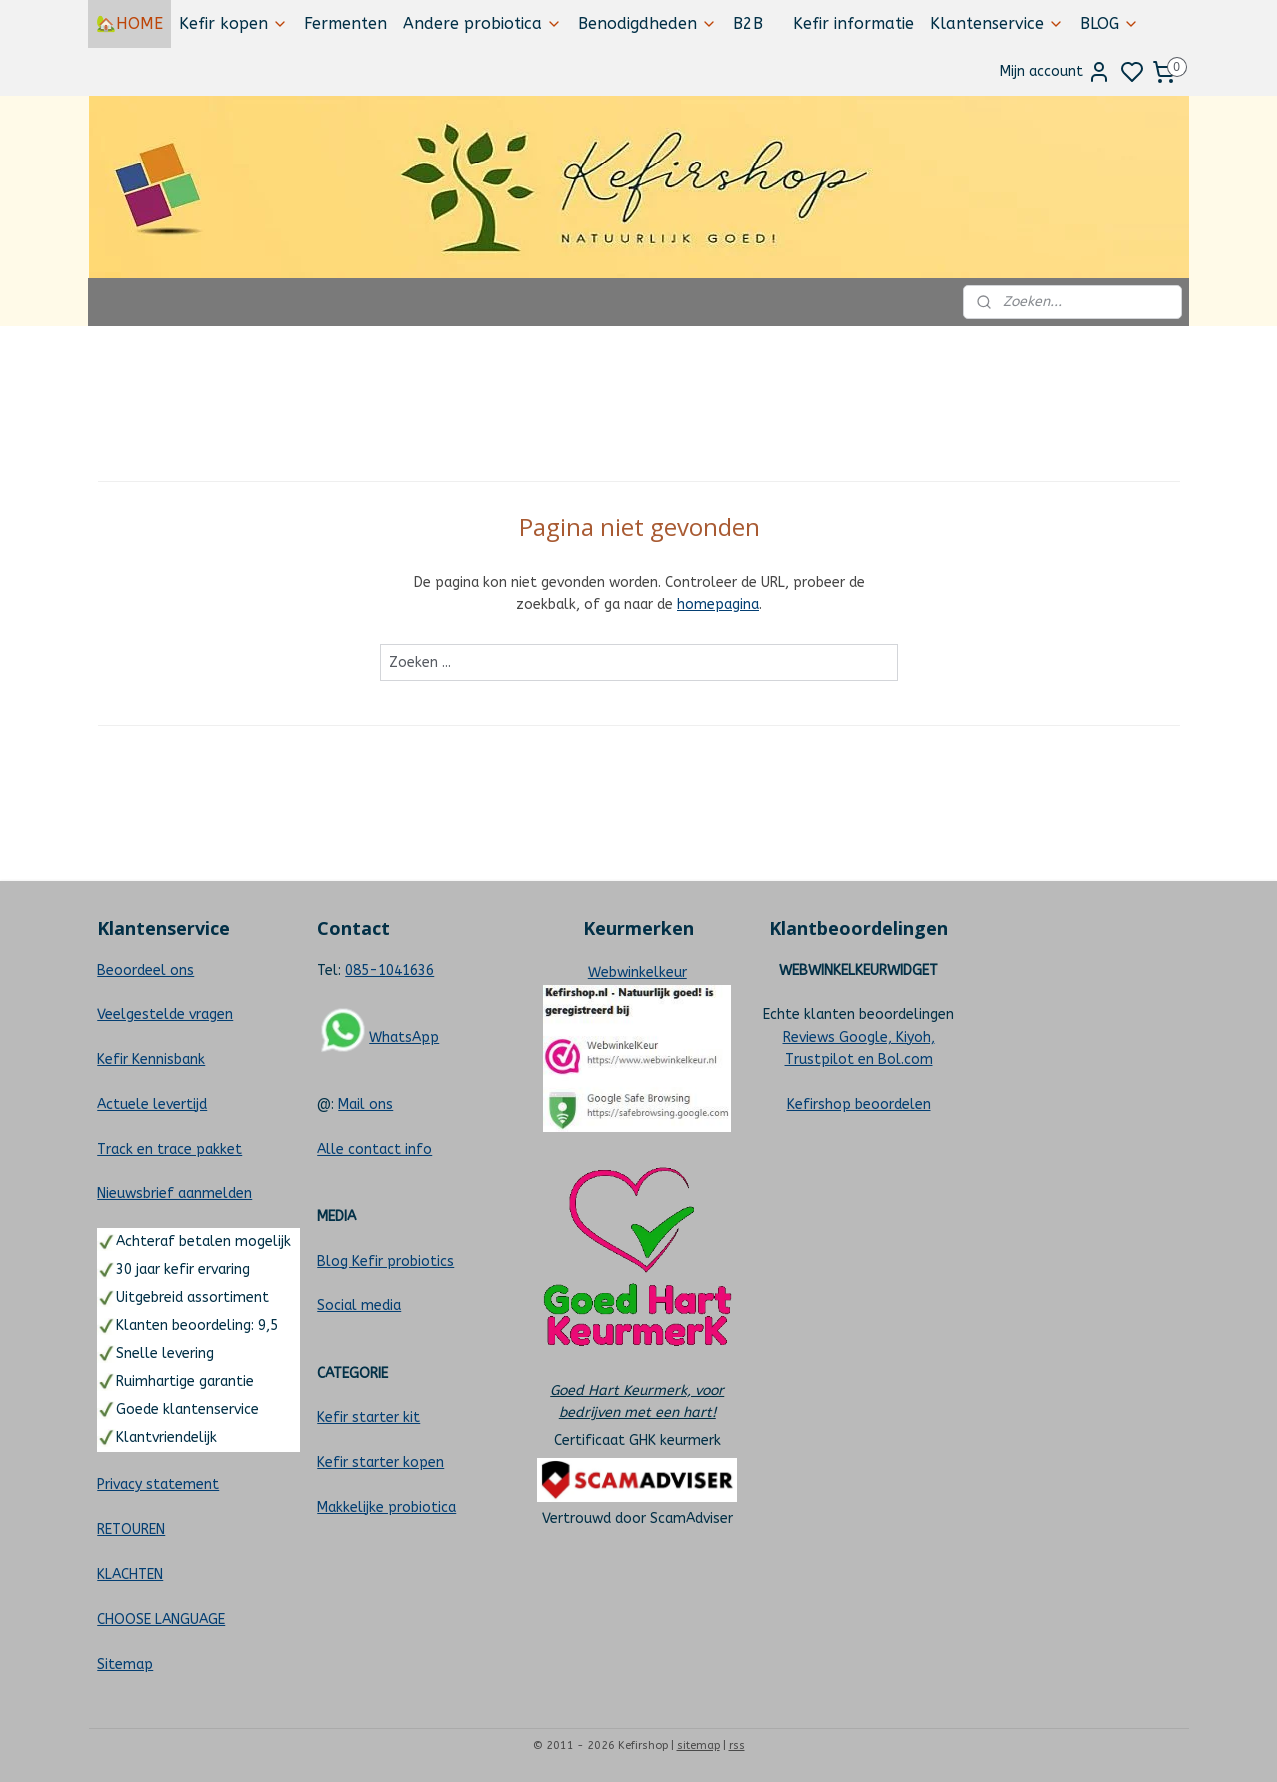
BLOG (1109, 23)
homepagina (718, 604)
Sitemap (125, 1664)
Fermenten (345, 23)
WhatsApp (404, 1037)
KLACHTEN (130, 1574)
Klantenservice (997, 23)
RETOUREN (131, 1529)
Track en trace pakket (169, 1149)
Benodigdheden (647, 23)
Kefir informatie (853, 23)
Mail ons (365, 1104)
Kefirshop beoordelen (859, 1104)
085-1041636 (389, 970)
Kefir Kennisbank (151, 1059)
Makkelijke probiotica (386, 1507)
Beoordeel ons (145, 970)
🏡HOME (129, 23)
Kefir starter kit (368, 1417)
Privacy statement (158, 1484)
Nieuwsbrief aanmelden (174, 1193)
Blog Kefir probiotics (385, 1261)
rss (737, 1745)
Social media (359, 1305)
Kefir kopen (233, 23)
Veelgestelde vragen (165, 1014)
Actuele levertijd (152, 1104)
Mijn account (1055, 72)
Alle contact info (374, 1149)
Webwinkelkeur (637, 972)
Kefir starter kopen (380, 1462)
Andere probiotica (482, 23)
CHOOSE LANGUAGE (161, 1619)
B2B (748, 23)
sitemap (698, 1745)
